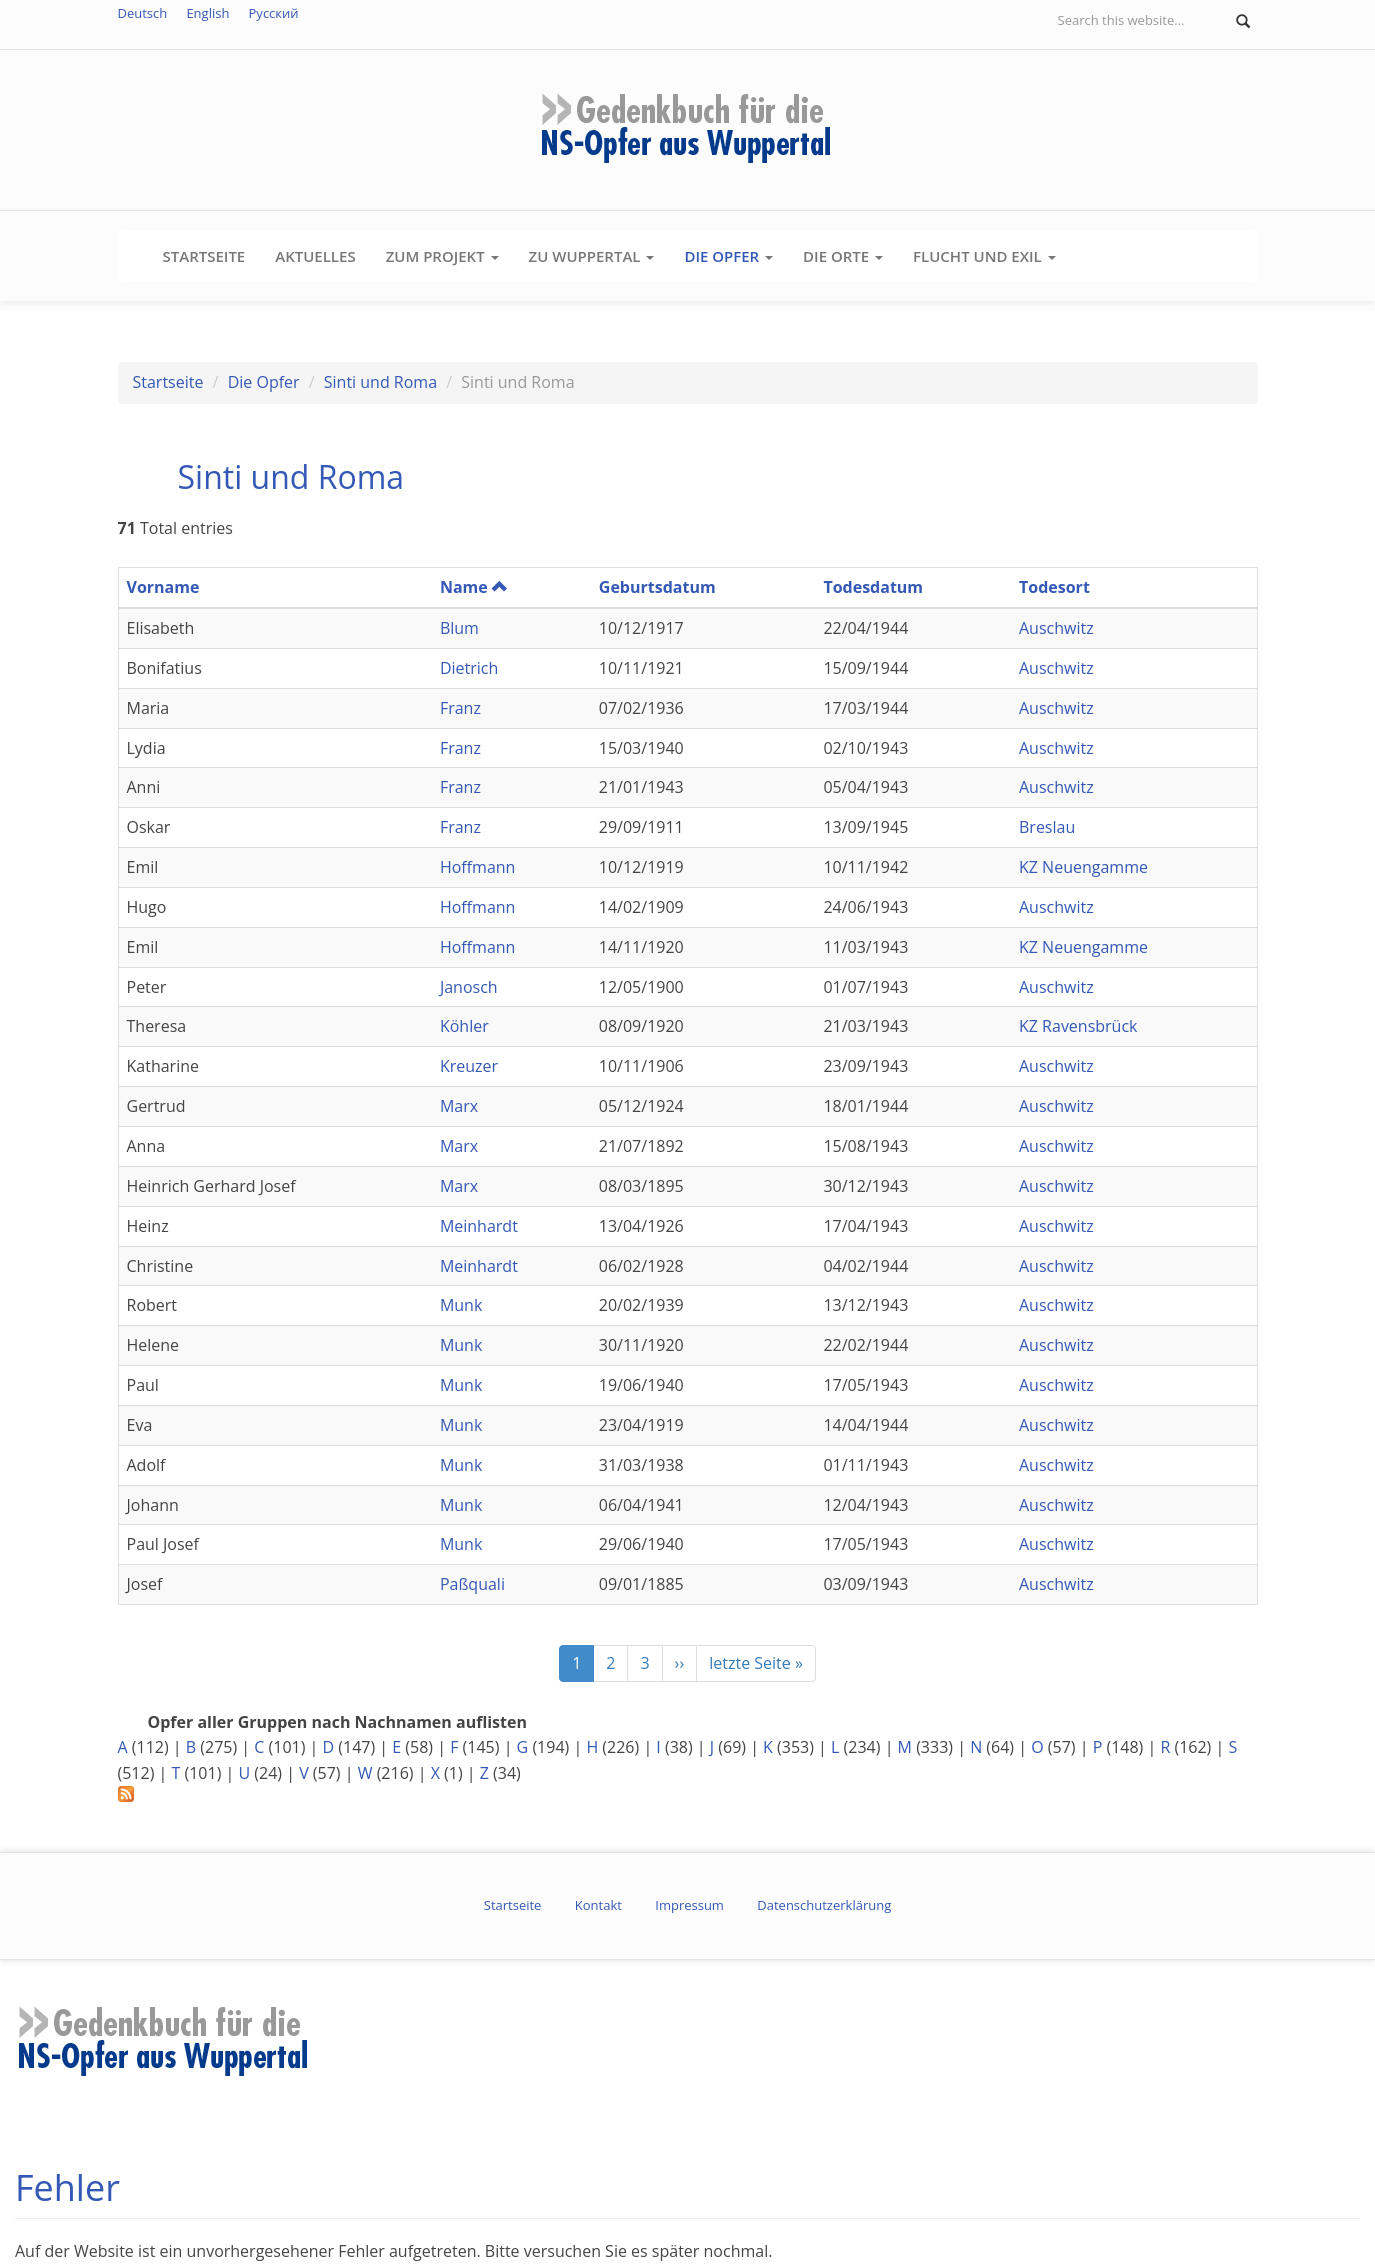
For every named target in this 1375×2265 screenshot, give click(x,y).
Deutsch (143, 13)
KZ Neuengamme (1083, 867)
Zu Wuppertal (592, 256)
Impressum (689, 1905)
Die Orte (843, 256)
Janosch (469, 987)
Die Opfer (728, 256)
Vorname (163, 587)
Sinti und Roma (380, 382)
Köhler (464, 1026)
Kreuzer (469, 1066)
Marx (459, 1106)
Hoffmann (478, 867)
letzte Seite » (756, 1663)
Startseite (204, 256)
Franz (460, 708)
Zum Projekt (442, 256)
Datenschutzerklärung (824, 1905)
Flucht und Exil (984, 256)
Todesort (1054, 587)
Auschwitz (1056, 628)
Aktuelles (315, 256)
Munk (461, 1305)
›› (680, 1663)
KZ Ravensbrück (1078, 1026)
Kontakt (598, 1905)
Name (474, 587)
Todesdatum (873, 587)
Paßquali (472, 1584)
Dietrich (469, 668)
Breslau (1047, 827)
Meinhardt (479, 1226)
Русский (274, 13)
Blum (459, 628)
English (207, 13)
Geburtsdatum (657, 587)
